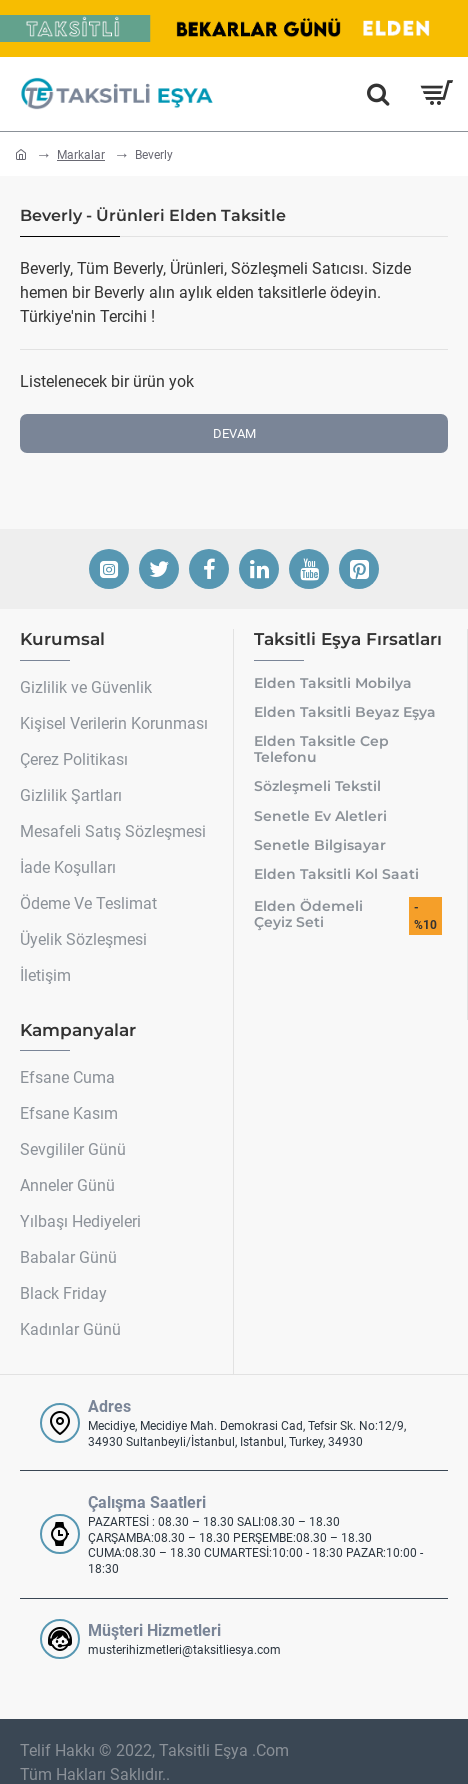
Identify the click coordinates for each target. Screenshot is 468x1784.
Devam (234, 433)
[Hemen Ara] (378, 94)
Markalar (81, 155)
